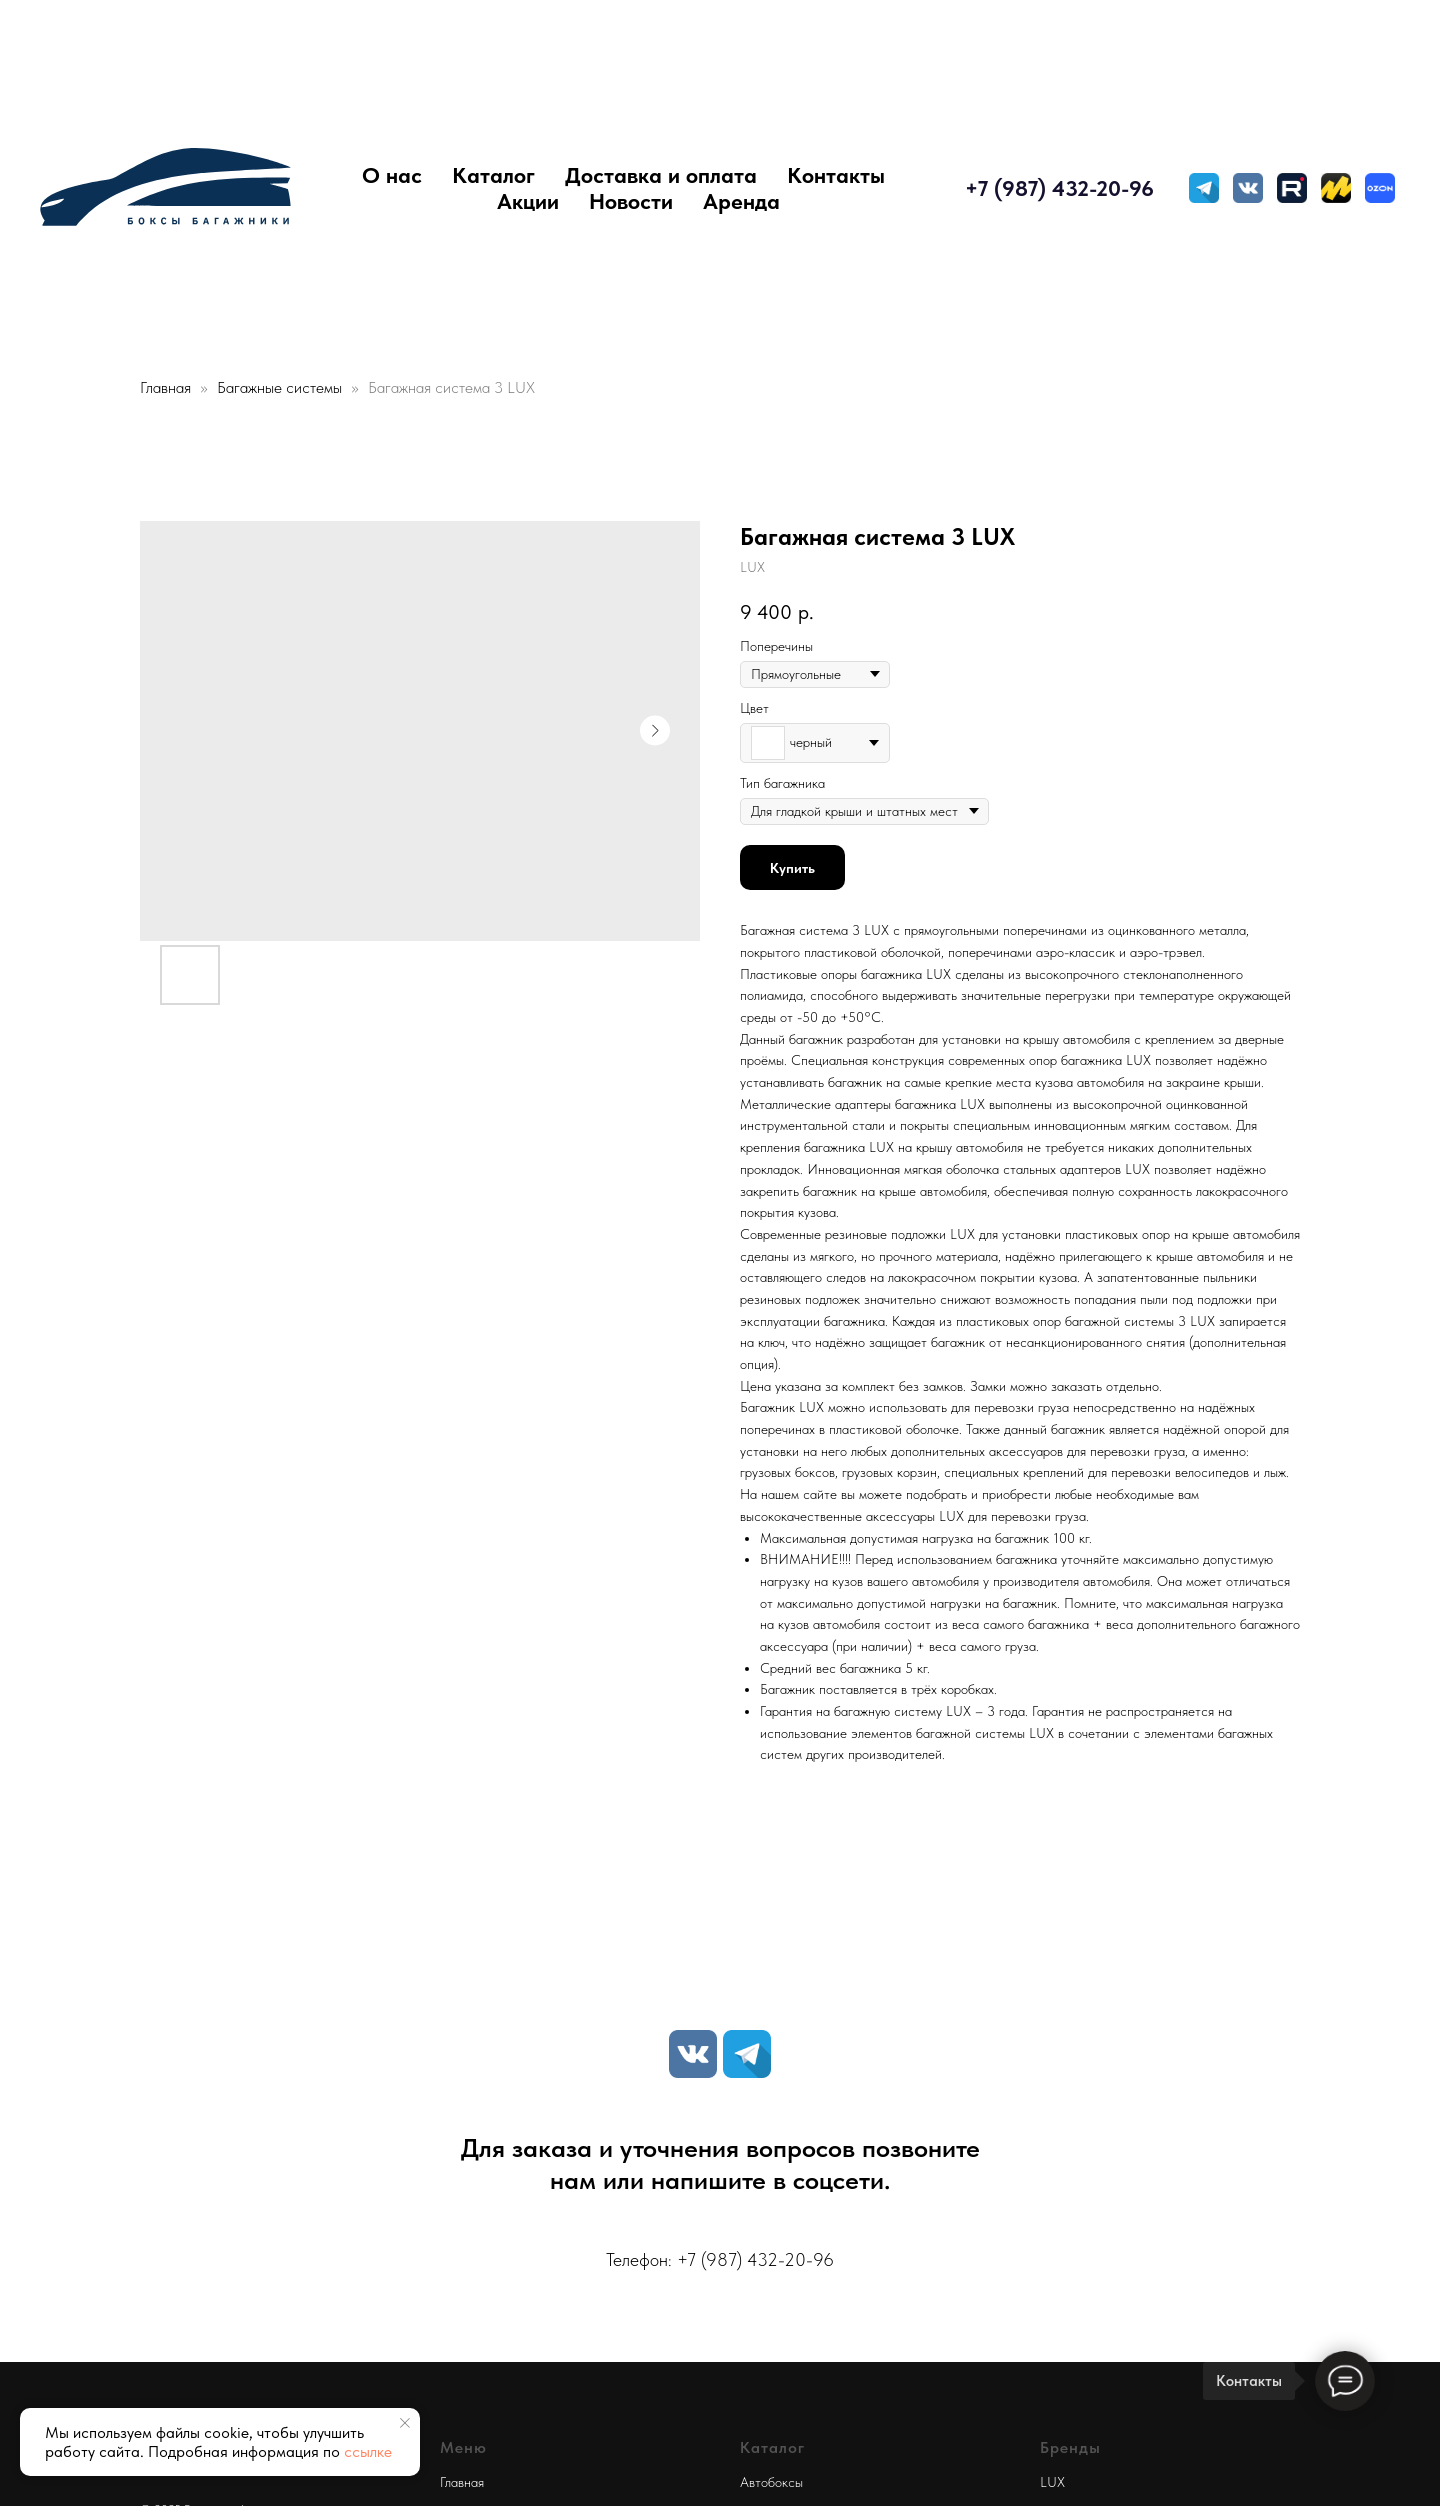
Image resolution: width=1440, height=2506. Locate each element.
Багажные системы (281, 387)
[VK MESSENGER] (1248, 188)
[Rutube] (1292, 188)
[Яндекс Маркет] (1336, 188)
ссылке (368, 2451)
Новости (631, 201)
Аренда (741, 201)
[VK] (693, 2054)
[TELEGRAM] (1204, 188)
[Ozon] (1380, 188)
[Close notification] (405, 2423)
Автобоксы (771, 2482)
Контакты (836, 175)
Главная (165, 387)
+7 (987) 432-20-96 (1059, 188)
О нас (392, 175)
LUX (1052, 2482)
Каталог (493, 175)
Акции (528, 201)
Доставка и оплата (661, 175)
